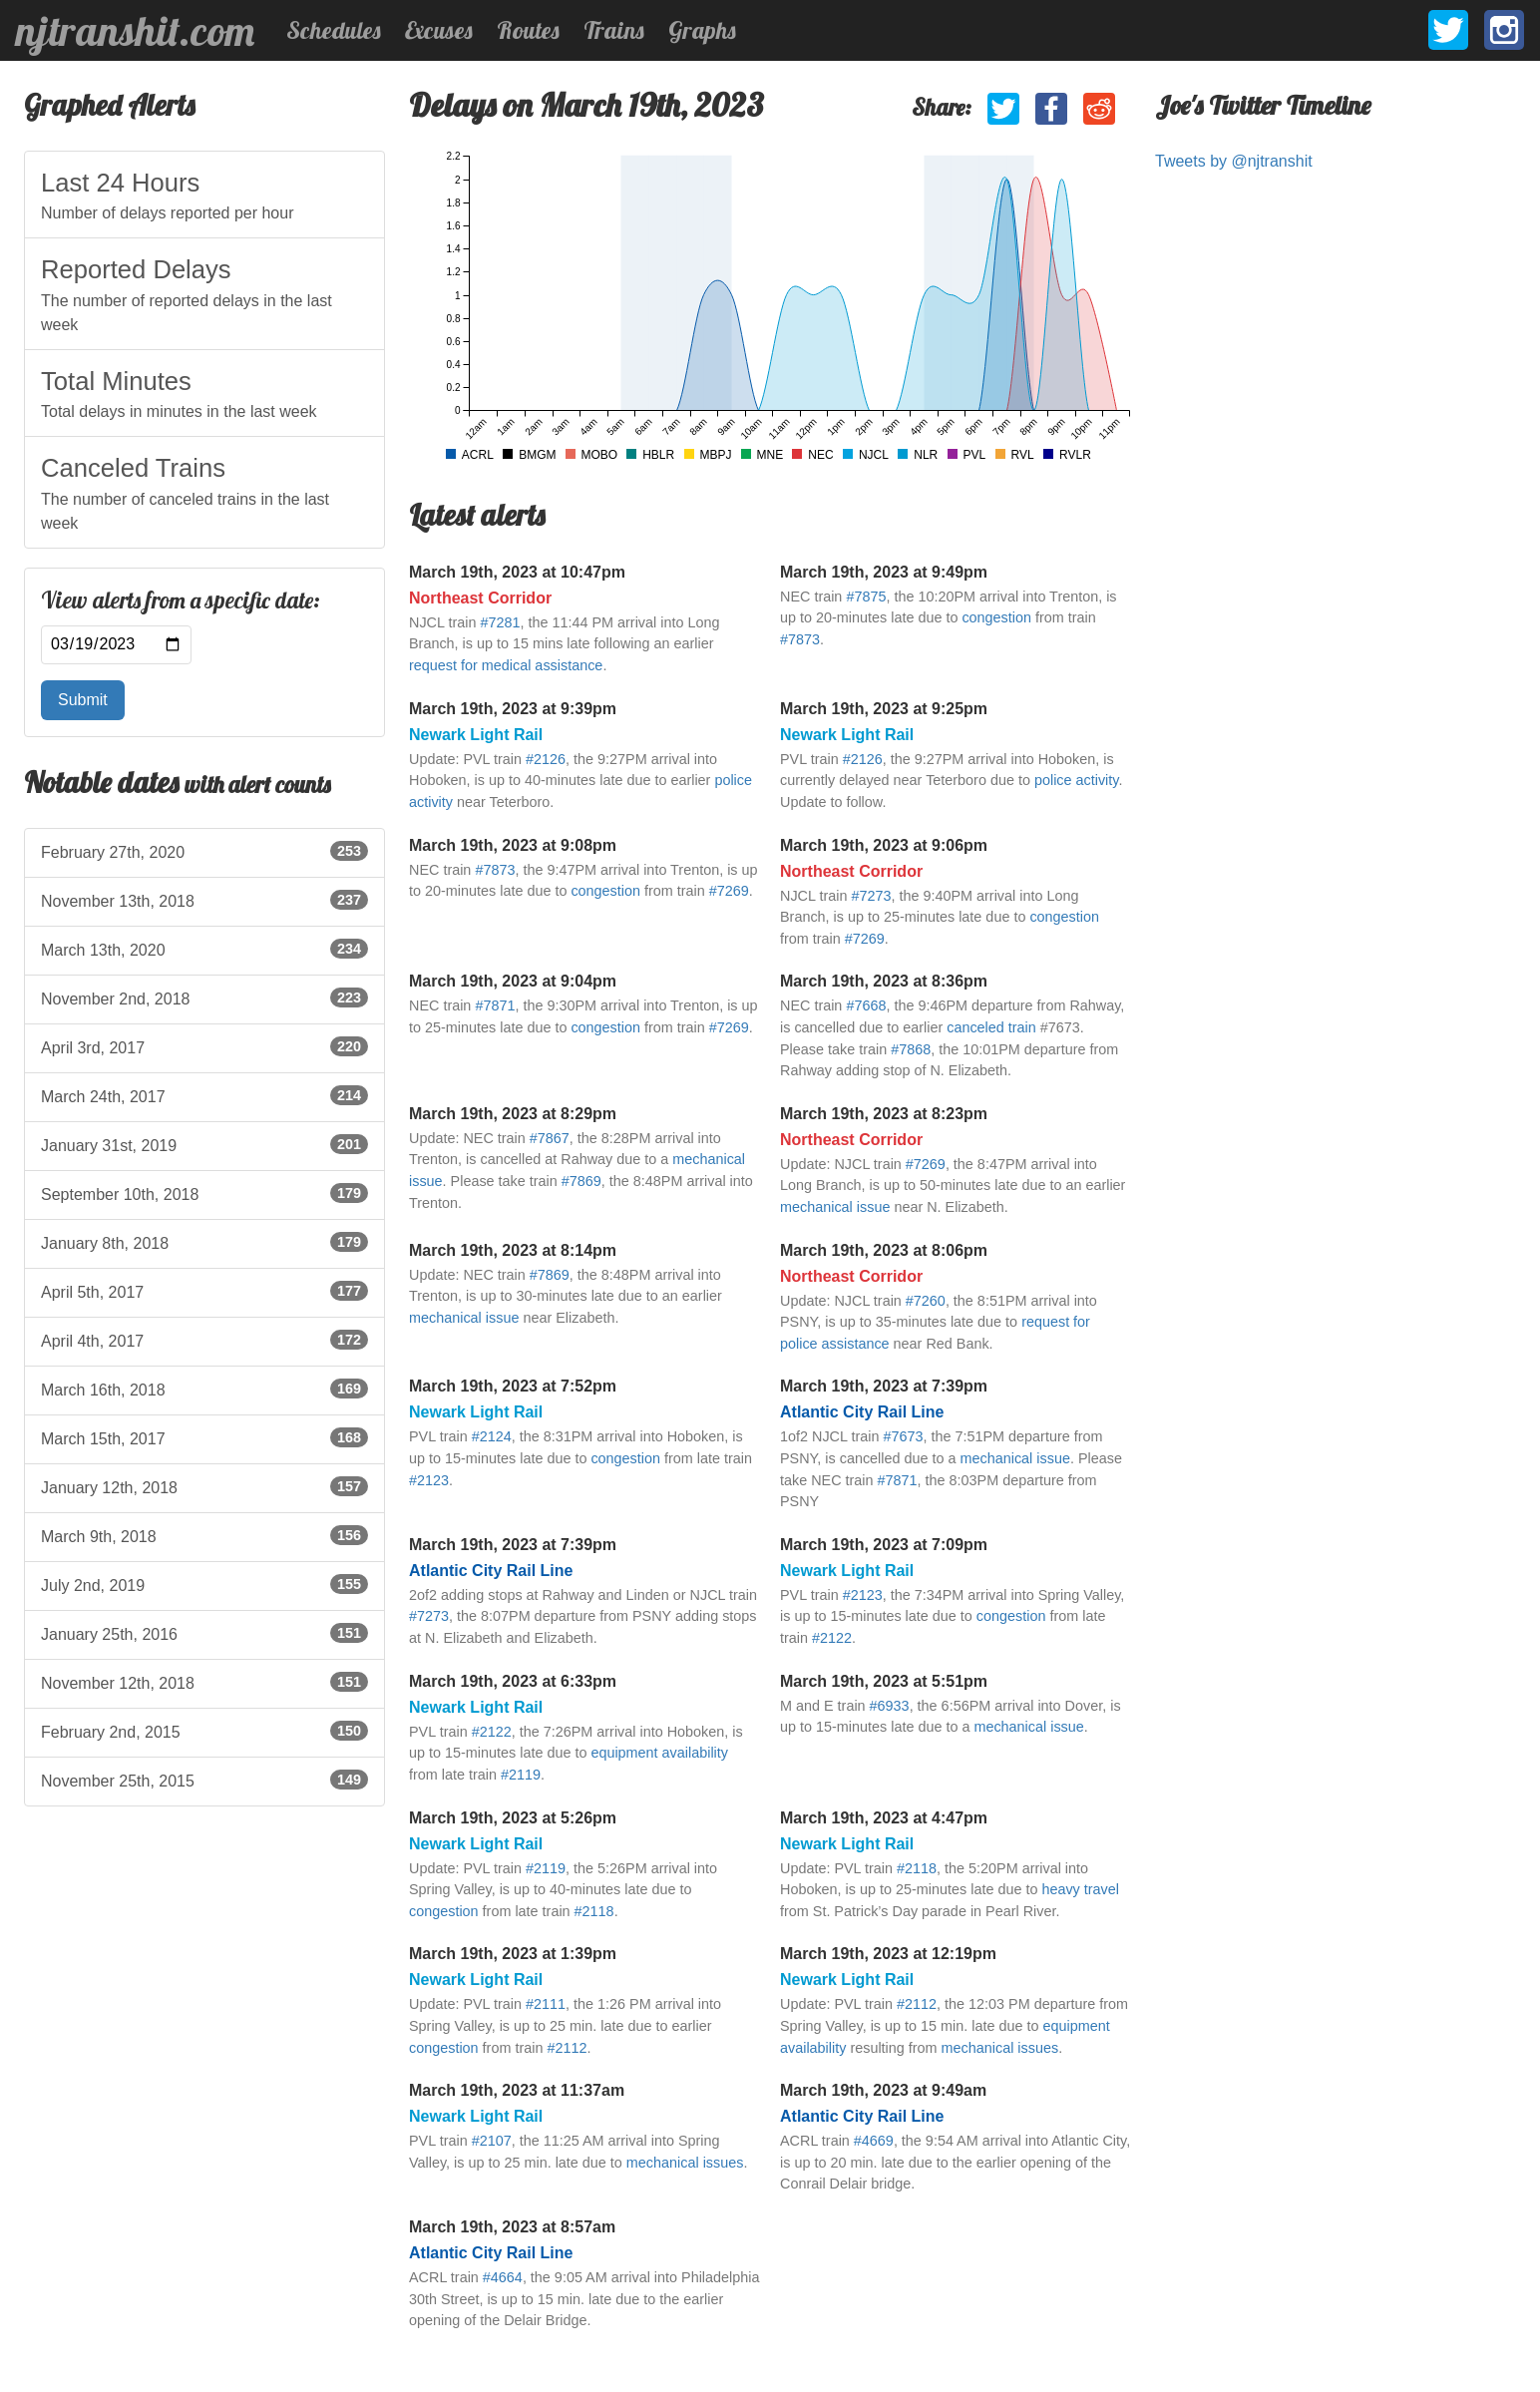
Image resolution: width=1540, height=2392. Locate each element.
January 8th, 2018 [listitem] (204, 1242)
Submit (83, 699)
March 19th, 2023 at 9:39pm (512, 708)
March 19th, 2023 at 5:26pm (512, 1817)
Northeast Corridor (480, 598)
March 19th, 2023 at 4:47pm (883, 1817)
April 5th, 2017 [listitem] (204, 1291)
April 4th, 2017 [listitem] (204, 1340)
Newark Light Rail (476, 734)
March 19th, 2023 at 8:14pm (512, 1250)
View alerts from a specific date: (180, 600)
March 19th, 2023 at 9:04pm (512, 981)
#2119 (521, 1775)
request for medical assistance (505, 665)
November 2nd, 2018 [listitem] (204, 997)
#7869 (581, 1181)
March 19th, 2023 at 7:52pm (512, 1386)
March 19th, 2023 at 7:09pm (883, 1544)
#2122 (832, 1638)
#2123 (429, 1480)
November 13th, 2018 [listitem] (204, 900)
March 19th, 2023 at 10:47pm (517, 572)
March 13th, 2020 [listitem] (204, 949)
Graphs (702, 30)
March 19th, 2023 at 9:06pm (883, 845)
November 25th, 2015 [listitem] (204, 1780)
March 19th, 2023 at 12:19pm (888, 1953)
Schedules (333, 30)
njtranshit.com (135, 31)
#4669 (874, 2141)
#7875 (866, 596)
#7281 (500, 622)
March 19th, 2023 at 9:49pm (883, 572)
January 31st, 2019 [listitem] (204, 1144)
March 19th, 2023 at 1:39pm (512, 1953)
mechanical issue (835, 1207)
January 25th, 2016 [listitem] (204, 1633)
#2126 (546, 759)
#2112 (566, 2048)
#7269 (729, 891)
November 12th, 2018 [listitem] (204, 1682)
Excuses (439, 30)
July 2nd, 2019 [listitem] (204, 1584)
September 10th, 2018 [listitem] (204, 1193)
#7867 (550, 1138)
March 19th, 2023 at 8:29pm (512, 1113)
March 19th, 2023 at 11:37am (516, 2090)
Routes (528, 30)
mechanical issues (1000, 2048)
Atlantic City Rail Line (862, 1411)
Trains (613, 30)
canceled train (991, 1027)
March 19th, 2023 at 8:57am (512, 2226)
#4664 (503, 2277)
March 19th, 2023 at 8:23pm (883, 1113)
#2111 (546, 2004)
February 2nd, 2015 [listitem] (204, 1731)
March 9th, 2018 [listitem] (204, 1535)
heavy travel (1080, 1889)
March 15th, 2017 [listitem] (204, 1437)
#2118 (594, 1911)
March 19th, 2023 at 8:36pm (883, 981)
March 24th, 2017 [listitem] (204, 1095)
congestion (996, 617)
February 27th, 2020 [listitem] (204, 851)
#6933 (890, 1706)
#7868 (911, 1049)
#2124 (492, 1436)
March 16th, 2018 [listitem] (204, 1388)
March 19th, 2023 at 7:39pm (883, 1386)
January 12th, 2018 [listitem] (204, 1486)
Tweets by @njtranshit (1234, 161)
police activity (1076, 780)
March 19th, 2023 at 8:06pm (883, 1250)
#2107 (492, 2141)
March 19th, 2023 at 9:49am (883, 2090)
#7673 (903, 1436)
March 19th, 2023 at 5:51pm (883, 1681)
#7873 (800, 639)
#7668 (866, 1005)
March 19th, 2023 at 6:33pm (512, 1681)
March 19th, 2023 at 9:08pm (512, 845)
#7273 (871, 896)
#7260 (926, 1301)
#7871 (495, 1005)
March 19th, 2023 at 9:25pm (883, 708)
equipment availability (659, 1753)
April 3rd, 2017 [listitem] (204, 1046)
